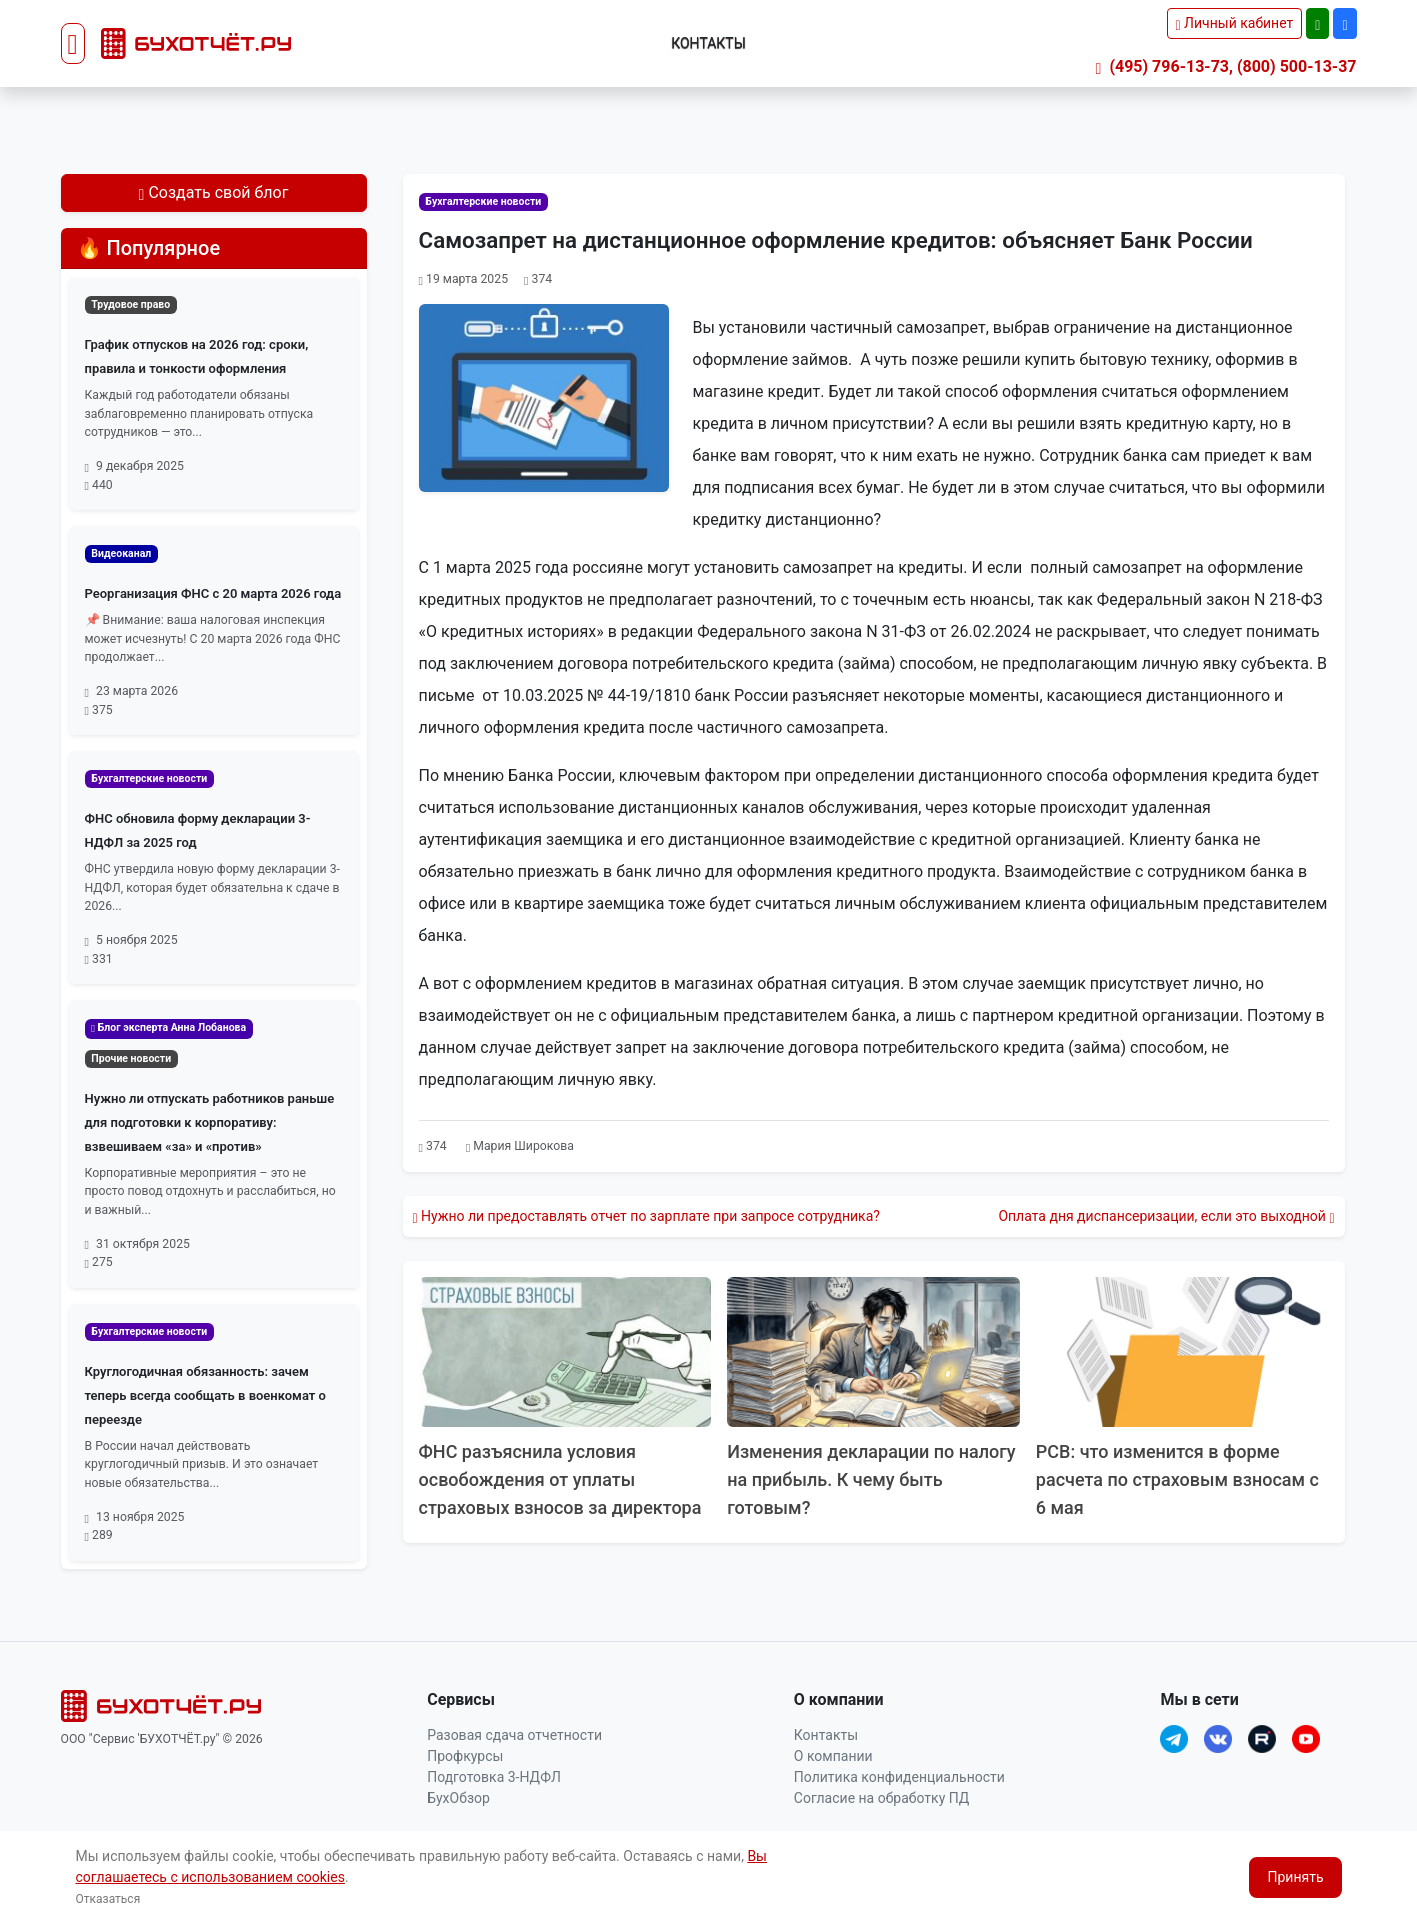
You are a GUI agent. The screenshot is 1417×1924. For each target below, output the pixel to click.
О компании (833, 1756)
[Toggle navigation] (73, 44)
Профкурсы (465, 1756)
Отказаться (108, 1899)
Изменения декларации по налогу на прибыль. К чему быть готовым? (872, 1479)
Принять (1295, 1877)
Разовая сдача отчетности (514, 1735)
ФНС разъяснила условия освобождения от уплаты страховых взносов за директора (562, 1479)
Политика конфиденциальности (899, 1777)
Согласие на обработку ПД (881, 1798)
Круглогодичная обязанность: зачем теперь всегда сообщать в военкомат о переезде (205, 1395)
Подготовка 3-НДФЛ (494, 1777)
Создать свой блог (214, 192)
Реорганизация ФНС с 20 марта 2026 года (213, 593)
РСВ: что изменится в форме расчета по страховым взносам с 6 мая (1179, 1479)
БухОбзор (458, 1798)
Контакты (708, 43)
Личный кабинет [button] (1235, 23)
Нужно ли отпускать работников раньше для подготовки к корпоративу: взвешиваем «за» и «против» (210, 1122)
